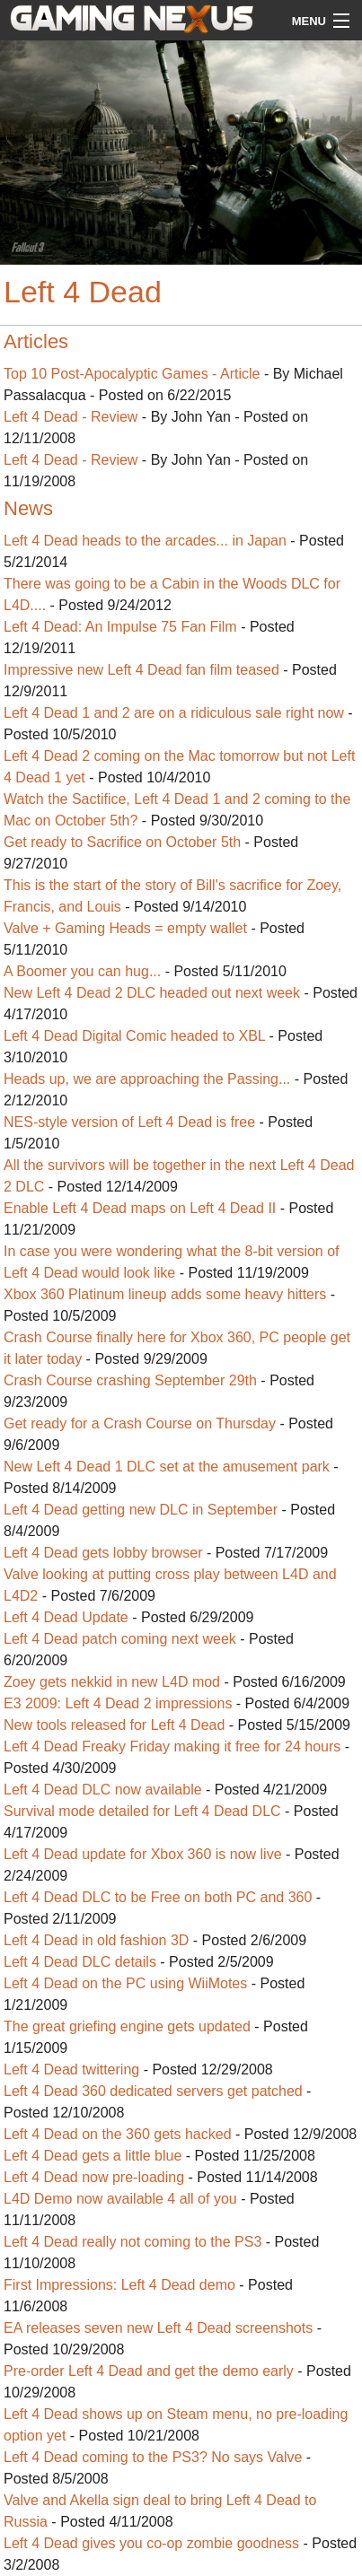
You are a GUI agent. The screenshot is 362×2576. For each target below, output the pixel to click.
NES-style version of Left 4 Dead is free (132, 1122)
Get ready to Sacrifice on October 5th (122, 842)
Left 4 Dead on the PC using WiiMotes (125, 1983)
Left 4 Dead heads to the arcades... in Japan (145, 540)
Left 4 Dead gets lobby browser (103, 1552)
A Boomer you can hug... (82, 971)
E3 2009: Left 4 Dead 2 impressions (118, 1703)
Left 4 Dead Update (66, 1617)
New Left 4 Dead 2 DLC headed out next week (152, 992)
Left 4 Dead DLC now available (103, 1789)
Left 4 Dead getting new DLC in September (141, 1509)
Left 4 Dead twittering (71, 2069)
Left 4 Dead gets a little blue (92, 2155)
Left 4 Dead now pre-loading (94, 2177)
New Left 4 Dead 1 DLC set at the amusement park (167, 1466)
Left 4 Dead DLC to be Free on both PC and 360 (158, 1897)
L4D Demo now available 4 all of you (120, 2198)
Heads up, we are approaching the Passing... (147, 1079)
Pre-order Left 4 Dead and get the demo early (149, 2371)
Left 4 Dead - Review (70, 416)
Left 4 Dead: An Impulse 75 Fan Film (120, 626)
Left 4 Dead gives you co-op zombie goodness (151, 2543)
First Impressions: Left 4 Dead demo (119, 2284)
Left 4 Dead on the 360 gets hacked (118, 2134)
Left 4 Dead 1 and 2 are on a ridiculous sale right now (174, 712)
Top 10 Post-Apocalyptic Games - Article (132, 373)
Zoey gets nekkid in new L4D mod (114, 1682)
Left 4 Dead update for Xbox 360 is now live (143, 1854)
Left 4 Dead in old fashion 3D (96, 1940)
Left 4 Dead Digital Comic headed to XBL (134, 1035)
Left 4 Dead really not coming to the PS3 (132, 2241)
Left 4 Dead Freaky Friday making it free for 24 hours (172, 1746)
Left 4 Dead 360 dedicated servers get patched (153, 2091)
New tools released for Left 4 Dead (114, 1725)
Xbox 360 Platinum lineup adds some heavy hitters (165, 1294)
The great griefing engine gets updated (127, 2026)
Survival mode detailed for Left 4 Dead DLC (142, 1811)
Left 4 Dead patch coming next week (120, 1638)
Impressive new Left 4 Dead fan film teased (141, 669)
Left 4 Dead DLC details (80, 1961)
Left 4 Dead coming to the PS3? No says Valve (153, 2457)
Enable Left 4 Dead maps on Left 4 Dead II (140, 1208)
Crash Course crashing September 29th (130, 1380)
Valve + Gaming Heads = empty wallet (125, 928)
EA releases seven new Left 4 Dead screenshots (158, 2328)
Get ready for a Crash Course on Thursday (140, 1423)
